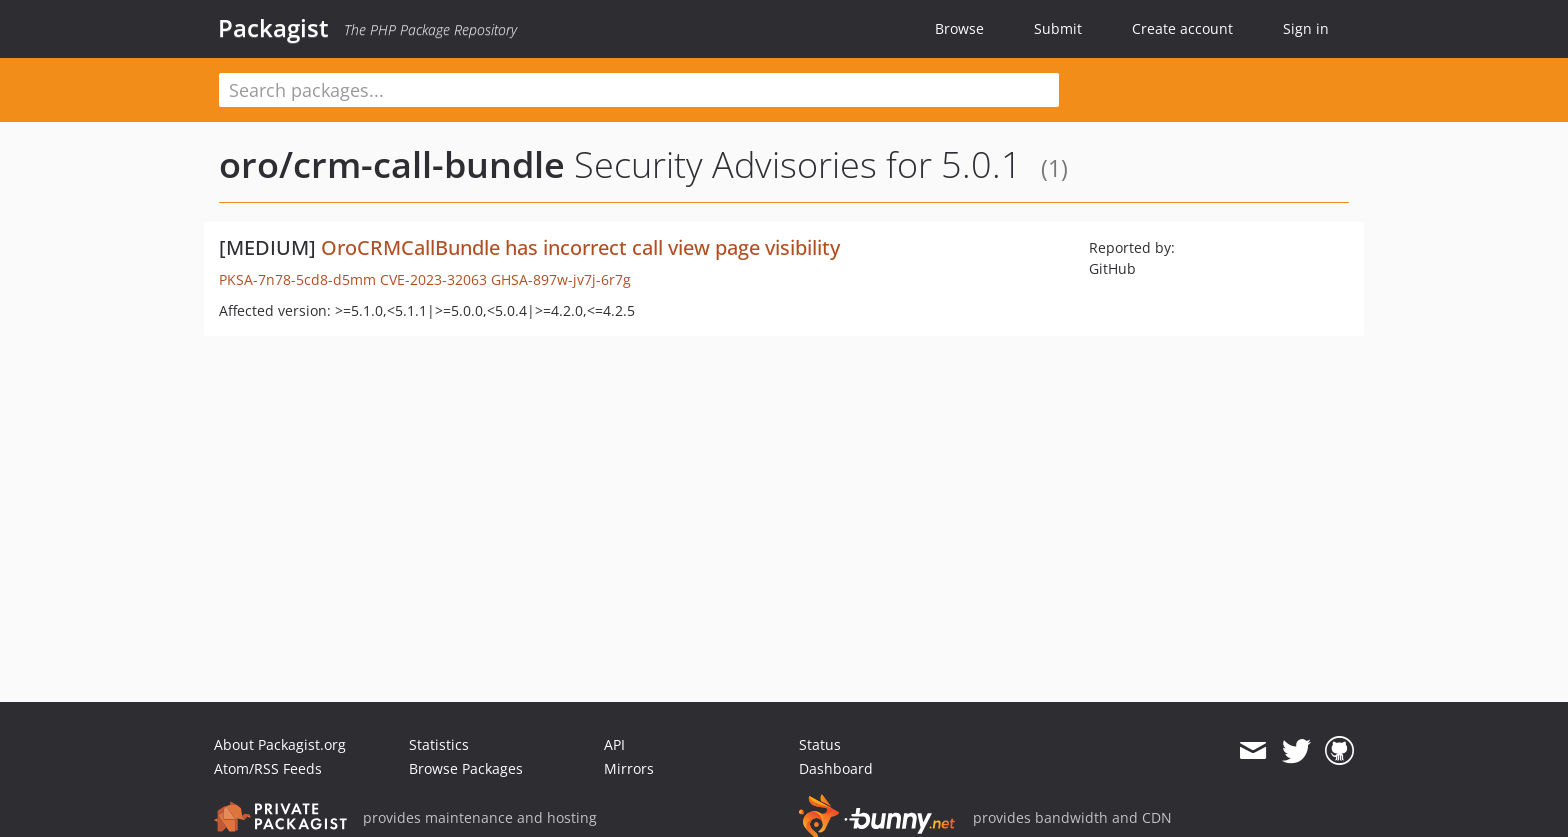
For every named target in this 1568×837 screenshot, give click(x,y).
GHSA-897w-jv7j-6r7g (561, 279)
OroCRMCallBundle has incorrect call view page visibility (580, 247)
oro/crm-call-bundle (392, 164)
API (614, 744)
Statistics (439, 744)
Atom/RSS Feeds (268, 768)
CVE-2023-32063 (433, 279)
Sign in (1306, 28)
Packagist (273, 28)
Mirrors (629, 768)
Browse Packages (466, 768)
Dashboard (836, 768)
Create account (1182, 28)
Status (820, 744)
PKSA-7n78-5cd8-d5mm (297, 279)
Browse (959, 28)
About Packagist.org (280, 744)
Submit (1058, 28)
